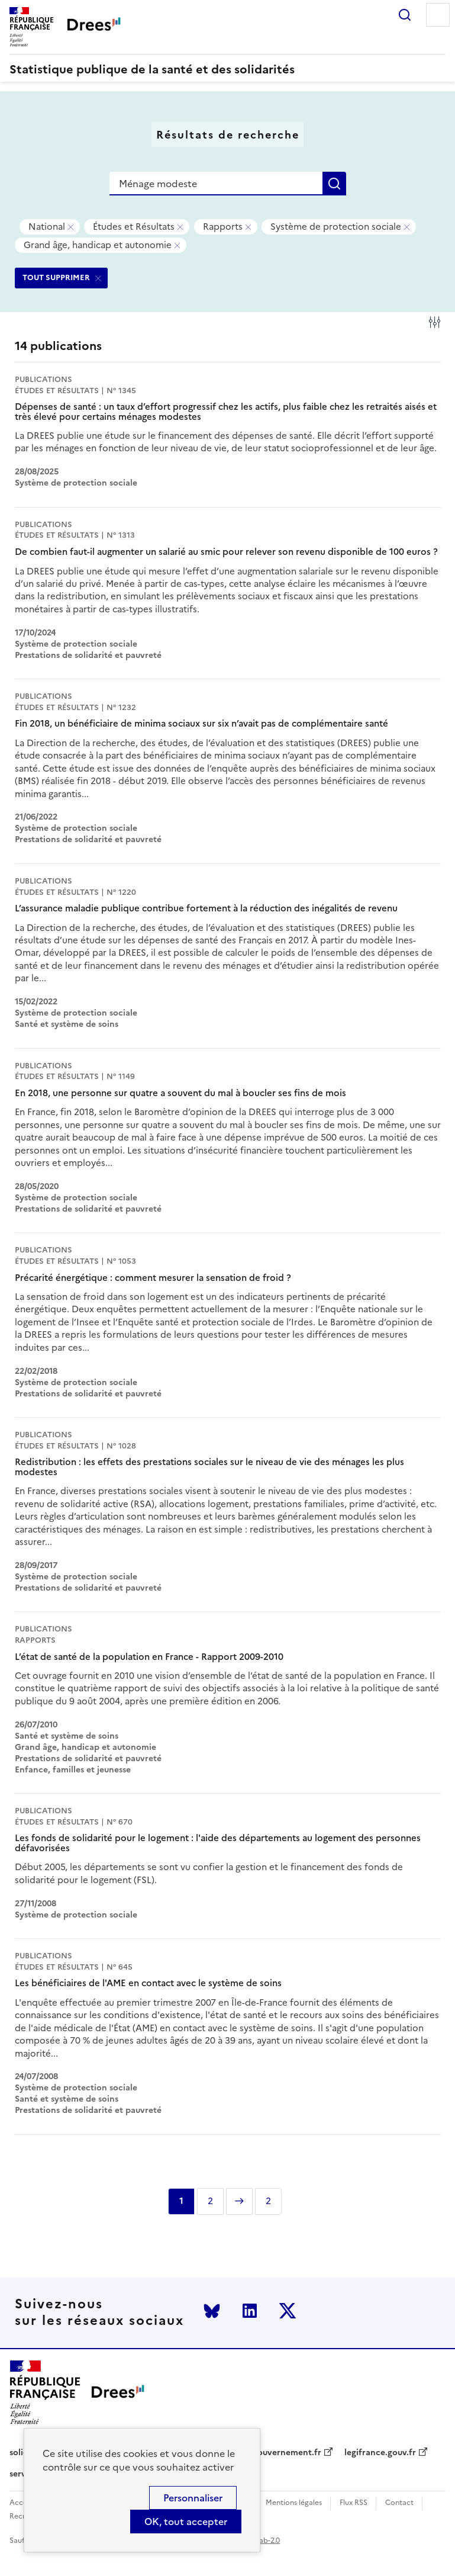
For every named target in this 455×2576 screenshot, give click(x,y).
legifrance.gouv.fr (380, 2453)
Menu (438, 15)
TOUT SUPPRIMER (56, 277)
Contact (399, 2503)
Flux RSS (353, 2503)
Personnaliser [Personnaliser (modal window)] (192, 2498)
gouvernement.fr (287, 2453)
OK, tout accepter (185, 2521)
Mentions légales (294, 2503)
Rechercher (405, 15)
